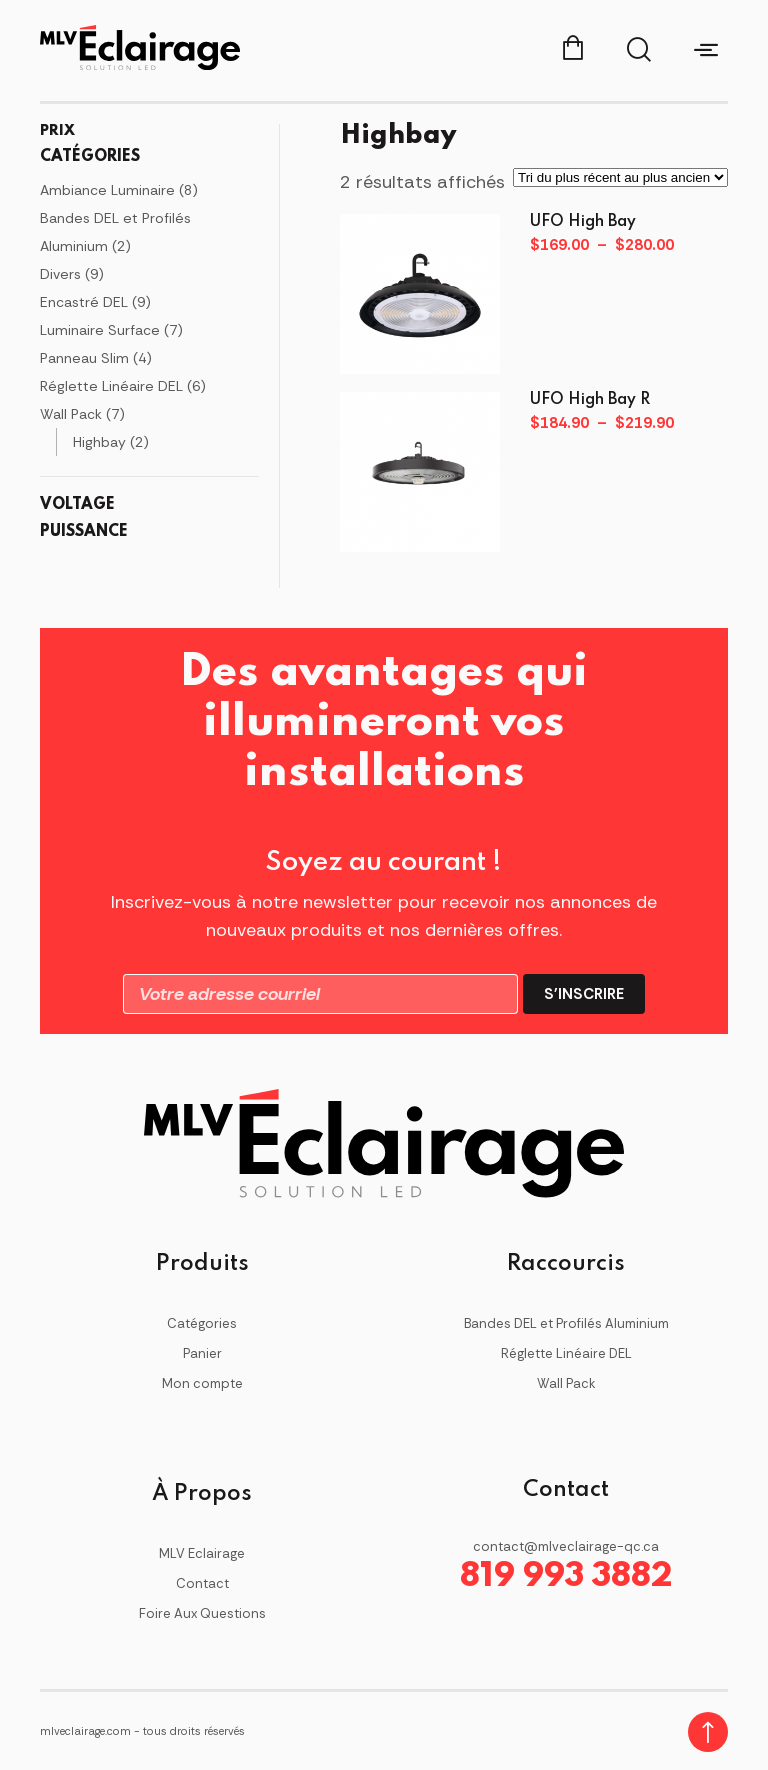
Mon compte (202, 1383)
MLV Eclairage (202, 1553)
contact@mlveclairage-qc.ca (566, 1546)
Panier (202, 1353)
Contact (202, 1583)
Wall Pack (566, 1383)
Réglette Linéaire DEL (566, 1353)
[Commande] (620, 177)
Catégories (202, 1323)
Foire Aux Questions (202, 1613)
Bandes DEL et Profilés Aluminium (566, 1323)
